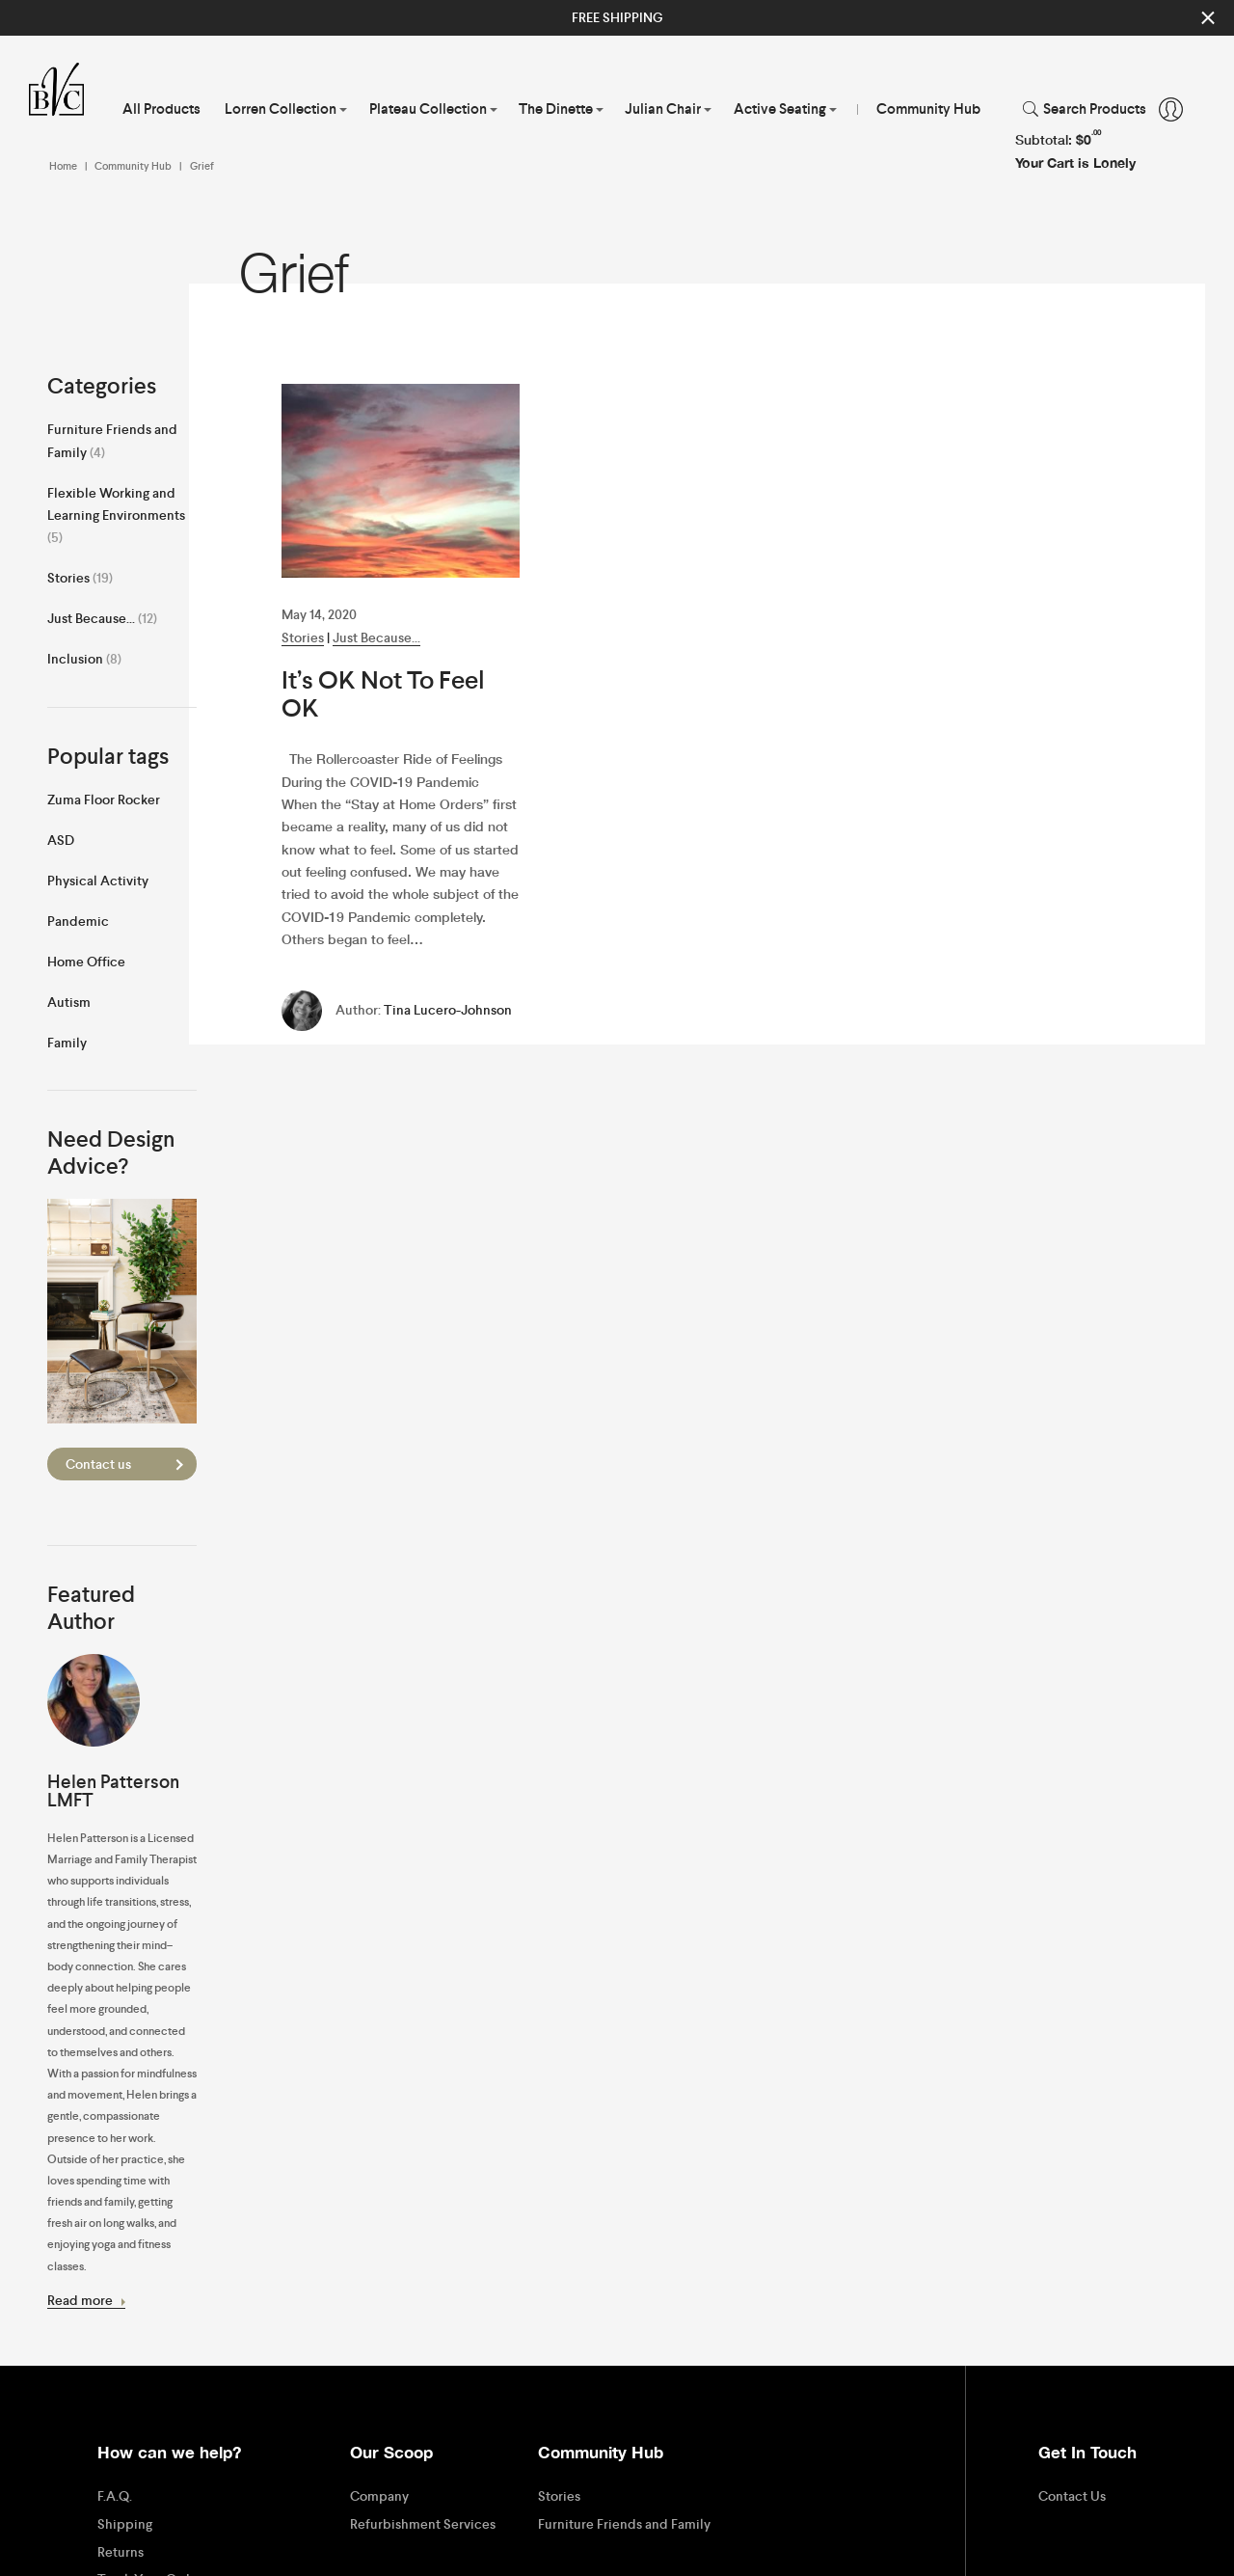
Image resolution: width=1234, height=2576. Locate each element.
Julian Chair (663, 109)
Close (1208, 18)
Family (67, 1042)
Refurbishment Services (423, 2524)
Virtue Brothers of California (64, 90)
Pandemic (78, 921)
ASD (60, 840)
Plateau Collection (428, 109)
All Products (161, 109)
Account (1171, 109)
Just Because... (376, 637)
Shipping (124, 2524)
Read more (86, 2300)
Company (379, 2496)
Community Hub (928, 109)
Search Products (1094, 109)
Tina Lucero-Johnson (448, 1009)
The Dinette (556, 109)
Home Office (86, 961)
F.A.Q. (114, 2496)
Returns (120, 2552)
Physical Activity (97, 880)
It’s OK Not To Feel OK (383, 694)
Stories (303, 637)
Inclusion (75, 658)
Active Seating (780, 109)
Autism (69, 1002)
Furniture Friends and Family (624, 2524)
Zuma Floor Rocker (103, 799)
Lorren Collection (280, 109)
